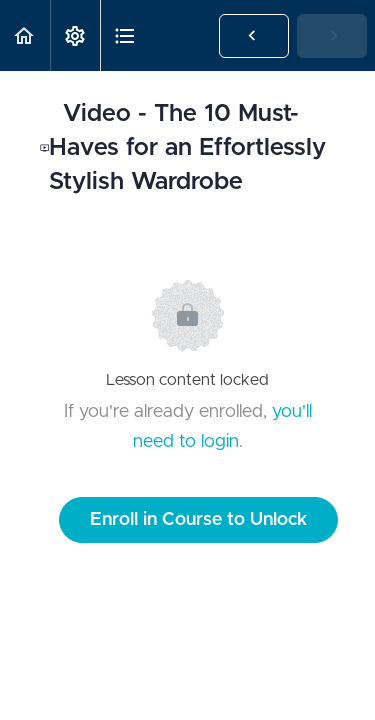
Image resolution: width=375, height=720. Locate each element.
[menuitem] (75, 35)
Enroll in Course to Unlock (198, 520)
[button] (25, 35)
